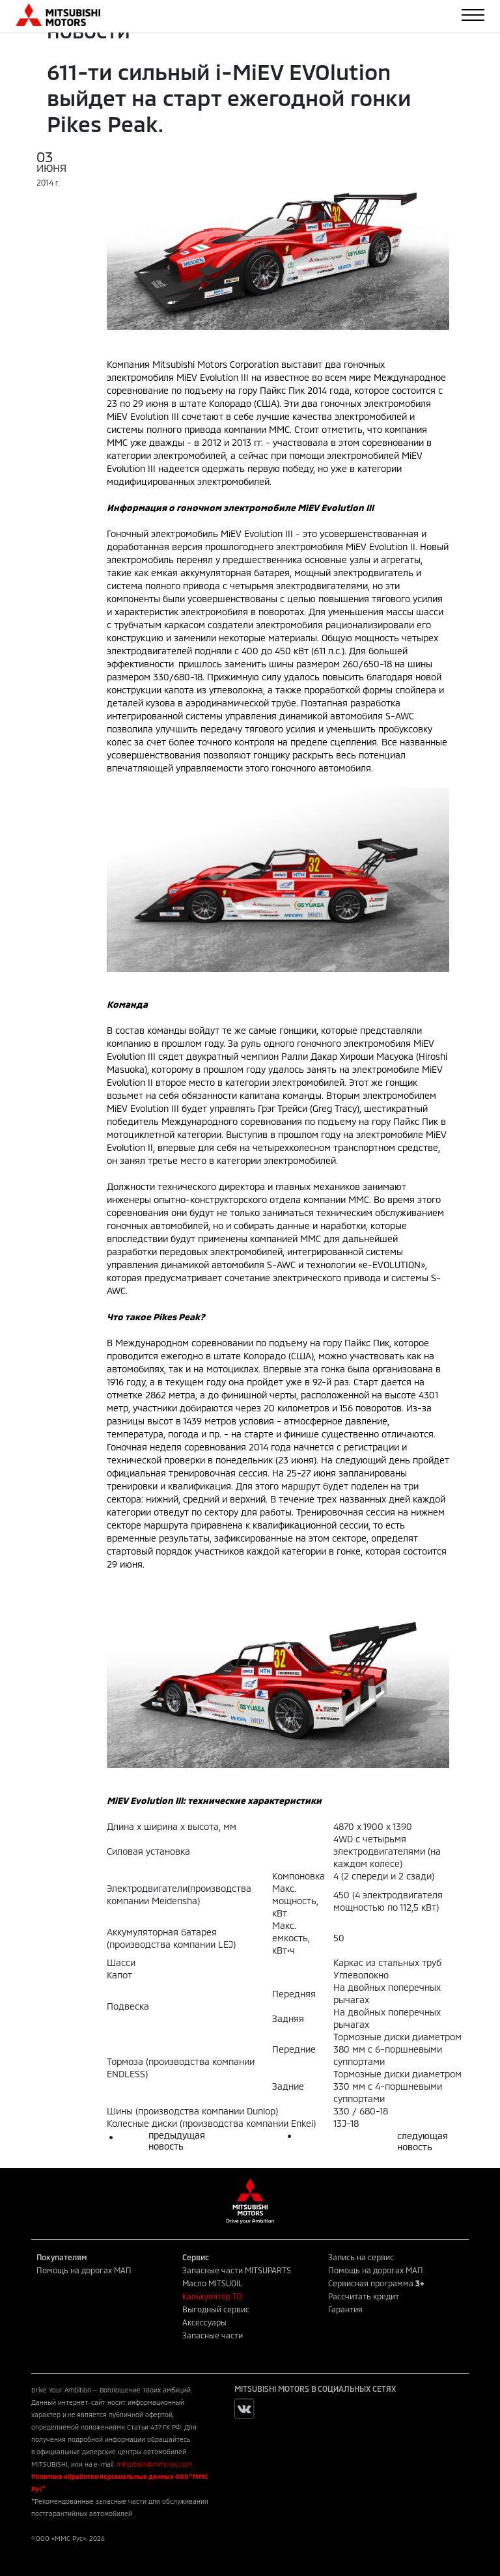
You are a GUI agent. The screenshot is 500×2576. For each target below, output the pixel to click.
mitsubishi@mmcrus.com (154, 2464)
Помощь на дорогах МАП (84, 2270)
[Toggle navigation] (473, 15)
